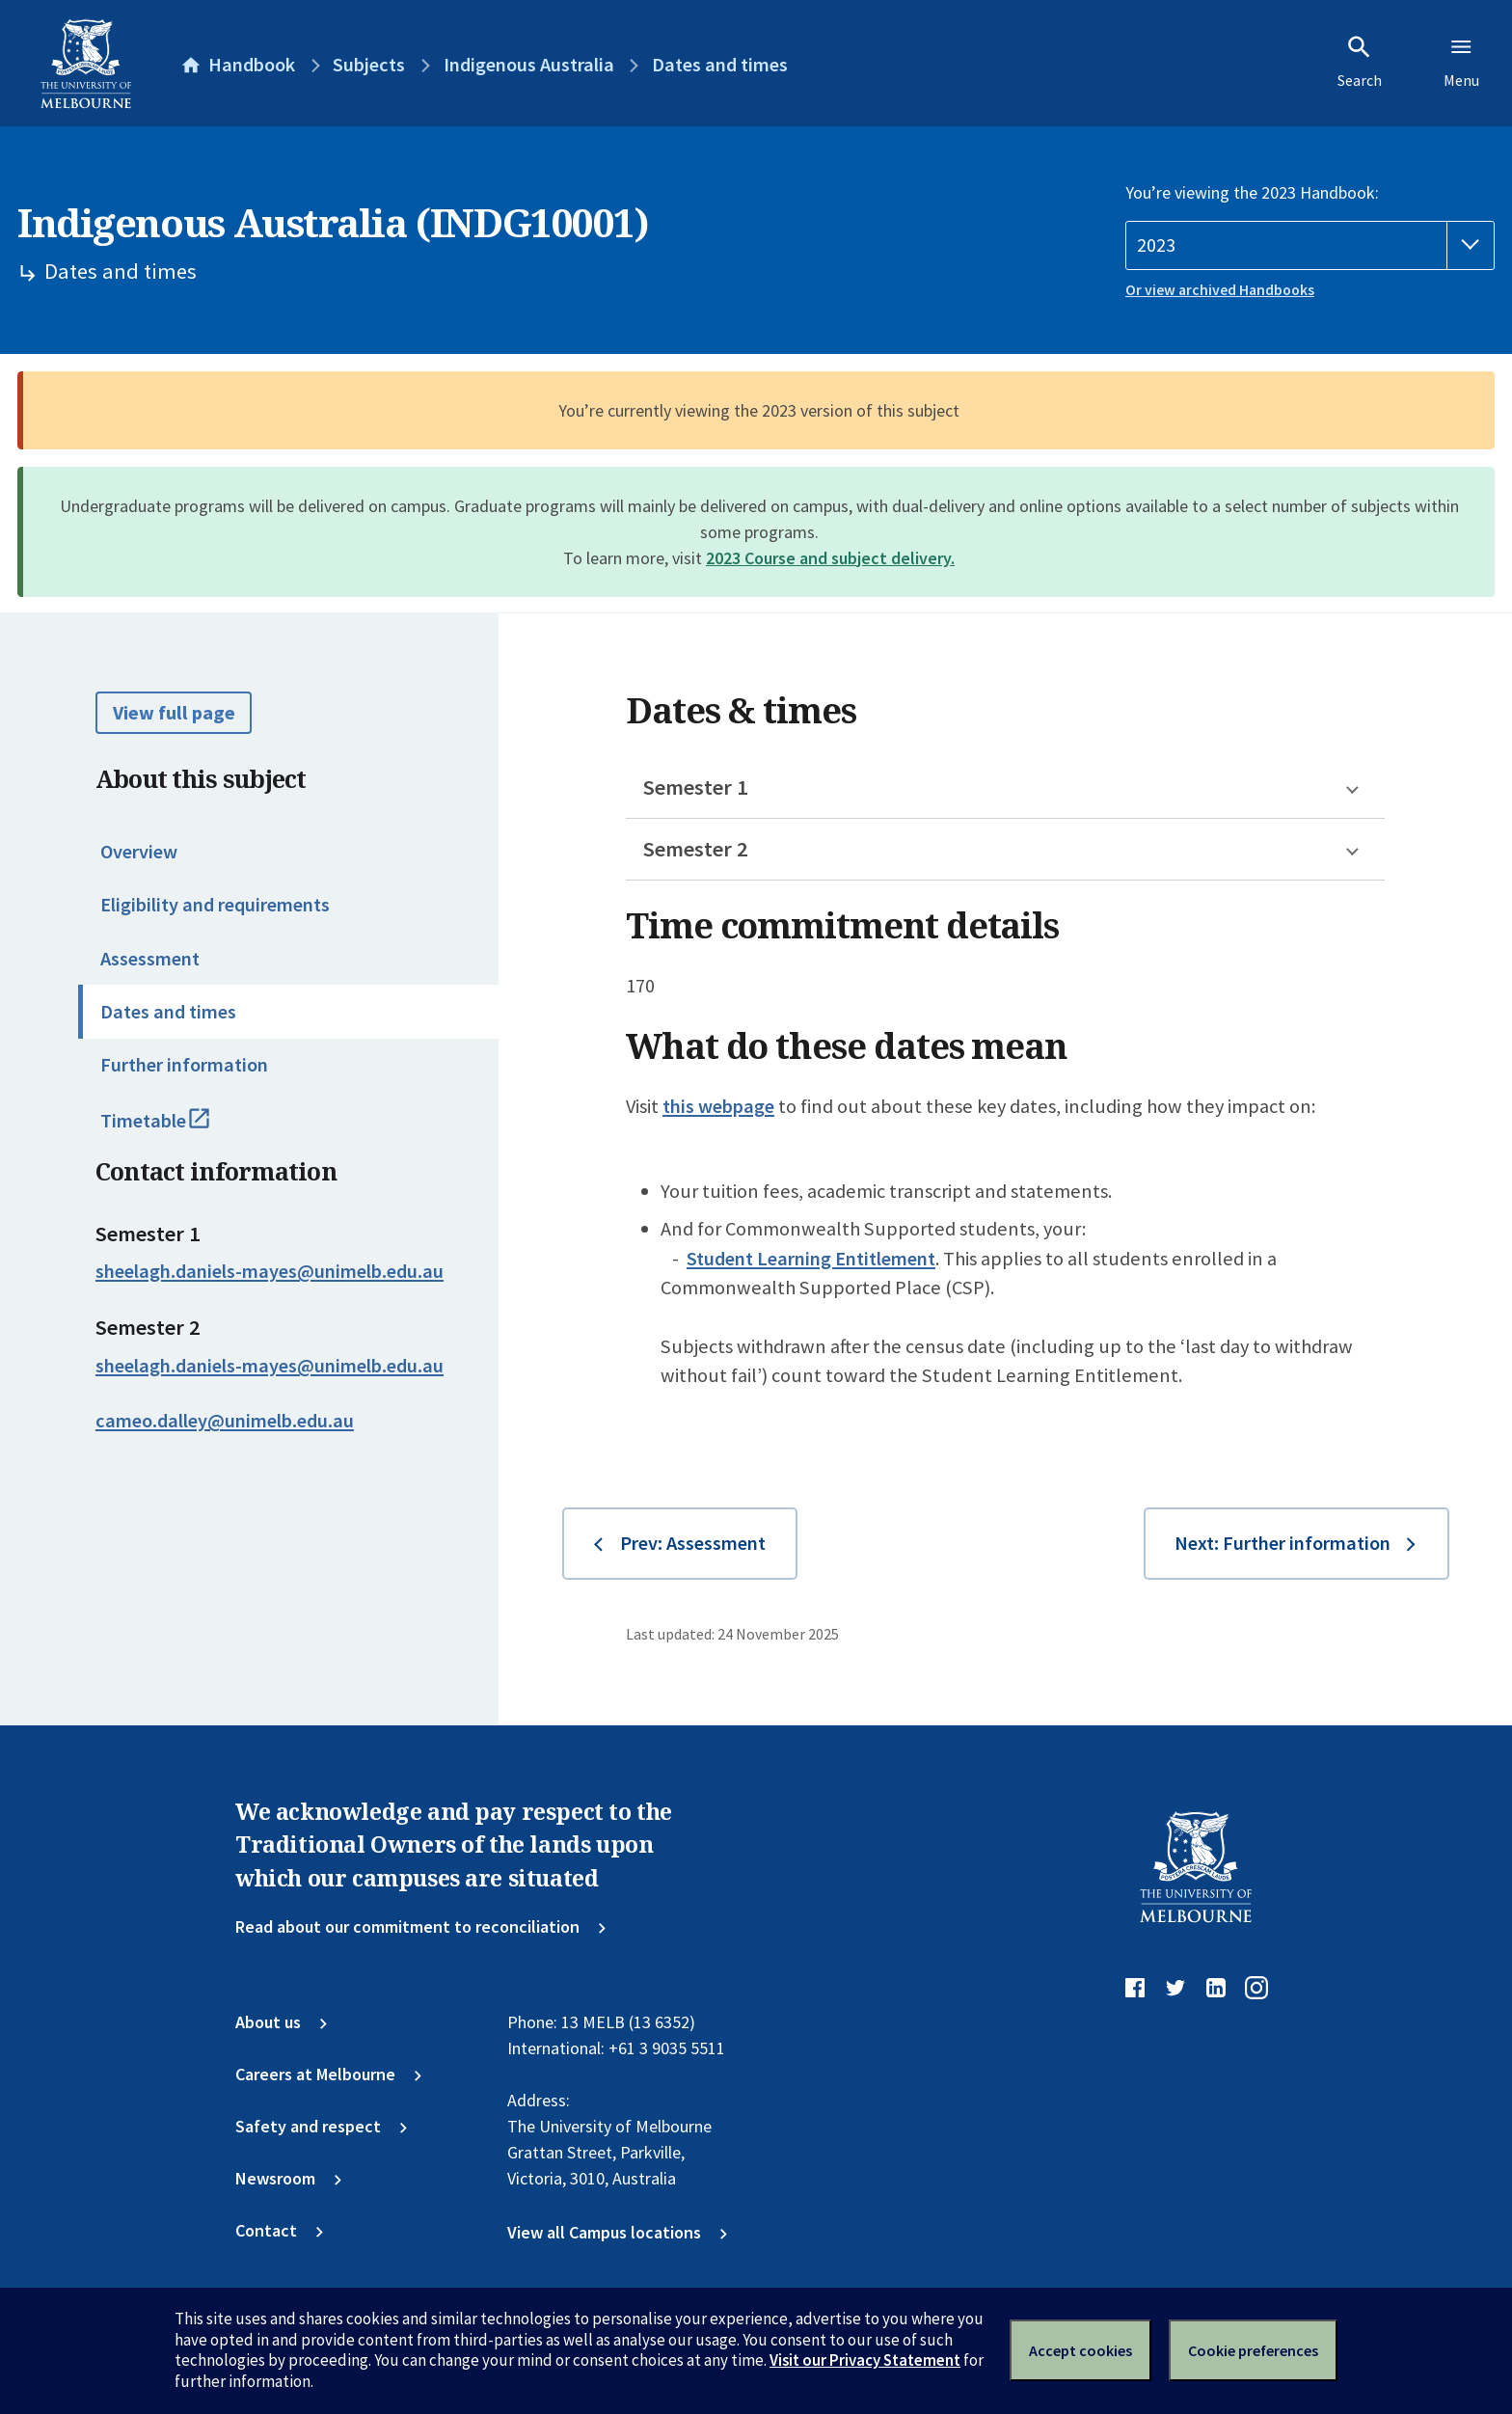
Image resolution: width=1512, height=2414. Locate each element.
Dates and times (168, 1011)
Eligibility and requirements (215, 904)
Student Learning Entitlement (811, 1258)
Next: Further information (1282, 1543)
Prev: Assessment (693, 1543)
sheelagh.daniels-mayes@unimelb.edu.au (269, 1271)
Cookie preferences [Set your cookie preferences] (1253, 2350)
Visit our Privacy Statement (865, 2360)
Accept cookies (1080, 2350)
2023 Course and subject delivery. (830, 558)
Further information (184, 1064)
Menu (1461, 62)
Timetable (178, 1129)
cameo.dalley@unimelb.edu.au (224, 1420)
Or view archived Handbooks (1219, 290)
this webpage (718, 1106)
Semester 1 (695, 786)
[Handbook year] (1310, 245)
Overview (138, 851)
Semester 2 (695, 848)
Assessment (150, 958)
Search (1359, 62)
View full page (174, 712)
